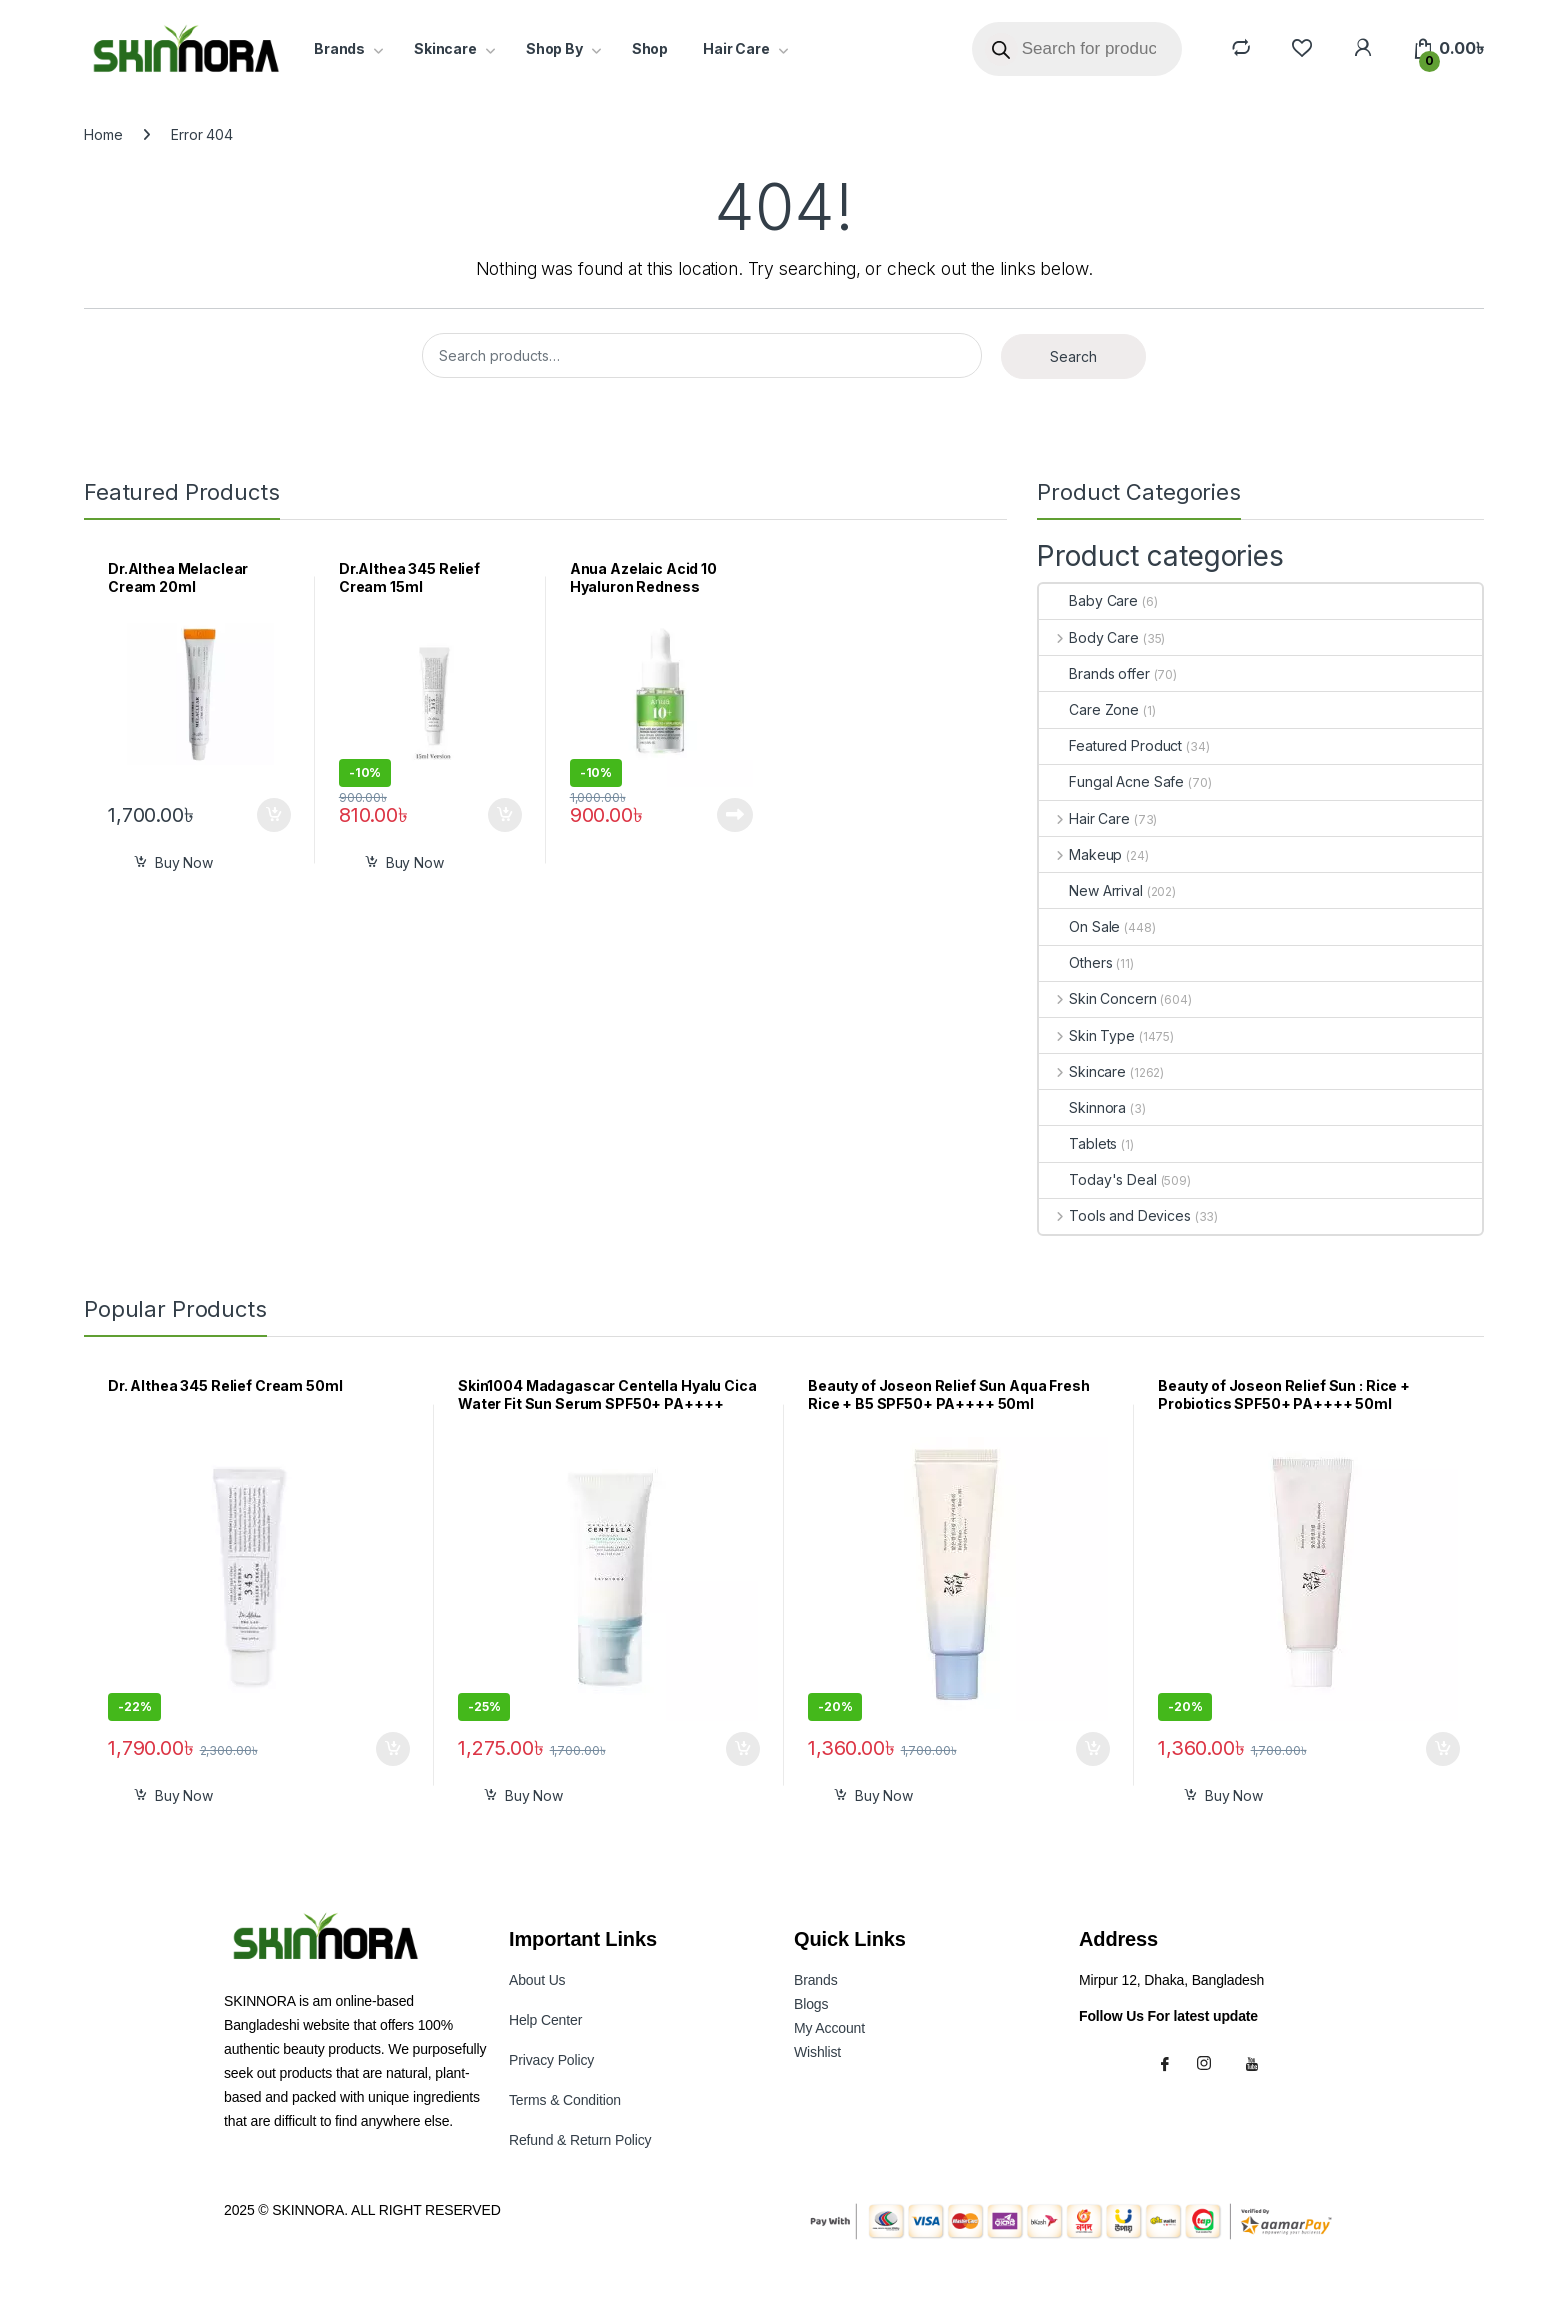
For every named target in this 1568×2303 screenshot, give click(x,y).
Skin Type (1087, 1035)
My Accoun (829, 2028)
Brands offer (1094, 673)
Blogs (811, 2004)
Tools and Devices (1114, 1215)
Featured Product (1110, 745)
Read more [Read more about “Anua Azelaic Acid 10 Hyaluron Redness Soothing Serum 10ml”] (735, 815)
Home (103, 134)
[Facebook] (1168, 2063)
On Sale (1079, 926)
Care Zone (1089, 709)
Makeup (1080, 854)
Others (1075, 962)
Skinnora (1082, 1107)
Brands (339, 48)
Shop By (554, 48)
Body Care (1089, 637)
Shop (650, 48)
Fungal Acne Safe (1111, 781)
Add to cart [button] (274, 815)
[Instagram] (1212, 2063)
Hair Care (736, 48)
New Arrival (1090, 890)
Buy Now (184, 862)
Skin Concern (1097, 998)
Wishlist (817, 2052)
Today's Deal (1097, 1179)
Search (1073, 356)
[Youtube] (1255, 2063)
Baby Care (1088, 600)
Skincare (445, 48)
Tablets (1078, 1143)
